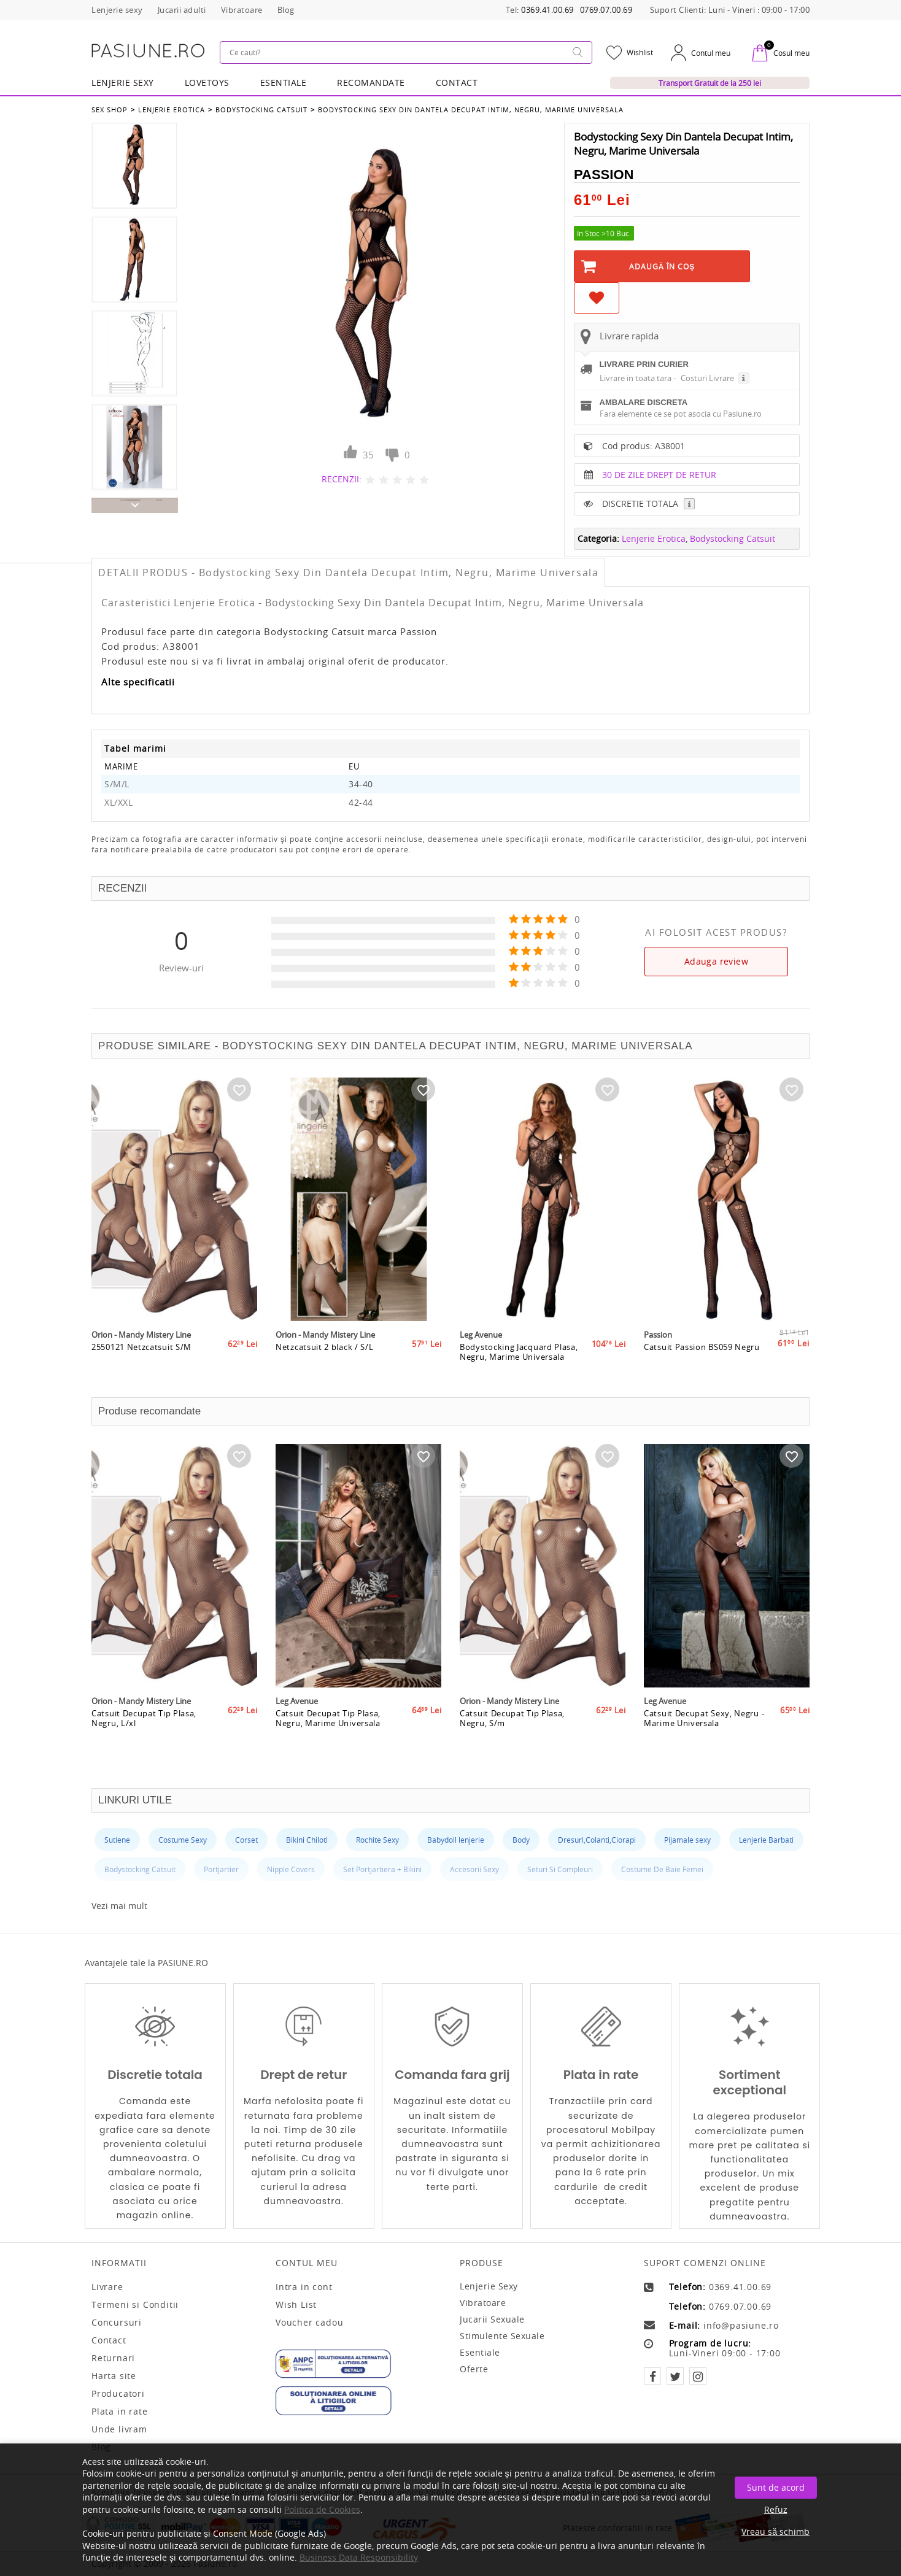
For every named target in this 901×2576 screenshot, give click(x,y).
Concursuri (116, 2322)
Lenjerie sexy (489, 2286)
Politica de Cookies (322, 2509)
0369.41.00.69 (547, 10)
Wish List (296, 2305)
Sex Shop (109, 110)
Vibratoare (483, 2302)
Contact (457, 82)
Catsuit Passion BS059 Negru (702, 1346)
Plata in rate (119, 2411)
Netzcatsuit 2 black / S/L (325, 1346)
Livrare (107, 2287)
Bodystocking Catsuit (261, 110)
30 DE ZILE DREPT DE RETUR (659, 474)
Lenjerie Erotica (171, 110)
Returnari (113, 2358)
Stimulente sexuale (502, 2336)
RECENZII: (342, 479)
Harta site (113, 2376)
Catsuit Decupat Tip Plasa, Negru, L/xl (143, 1718)
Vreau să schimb (775, 2531)
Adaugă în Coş (662, 266)
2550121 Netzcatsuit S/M (141, 1346)
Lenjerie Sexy (122, 82)
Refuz (775, 2509)
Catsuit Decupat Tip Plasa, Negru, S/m (512, 1718)
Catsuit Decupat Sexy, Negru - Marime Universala (704, 1718)
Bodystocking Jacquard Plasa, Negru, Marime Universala (519, 1351)
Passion (603, 174)
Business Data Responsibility (359, 2557)
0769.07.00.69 (606, 10)
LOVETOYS (207, 82)
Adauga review (716, 961)
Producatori (118, 2394)
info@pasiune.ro (741, 2326)
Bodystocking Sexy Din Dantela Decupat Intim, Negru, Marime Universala (471, 110)
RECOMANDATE (371, 82)
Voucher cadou (309, 2322)
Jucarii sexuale (492, 2319)
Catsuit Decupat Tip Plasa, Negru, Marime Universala (328, 1718)
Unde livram (119, 2429)
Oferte (474, 2369)
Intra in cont (304, 2287)
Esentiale (283, 82)
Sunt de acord (776, 2487)
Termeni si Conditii (135, 2305)
